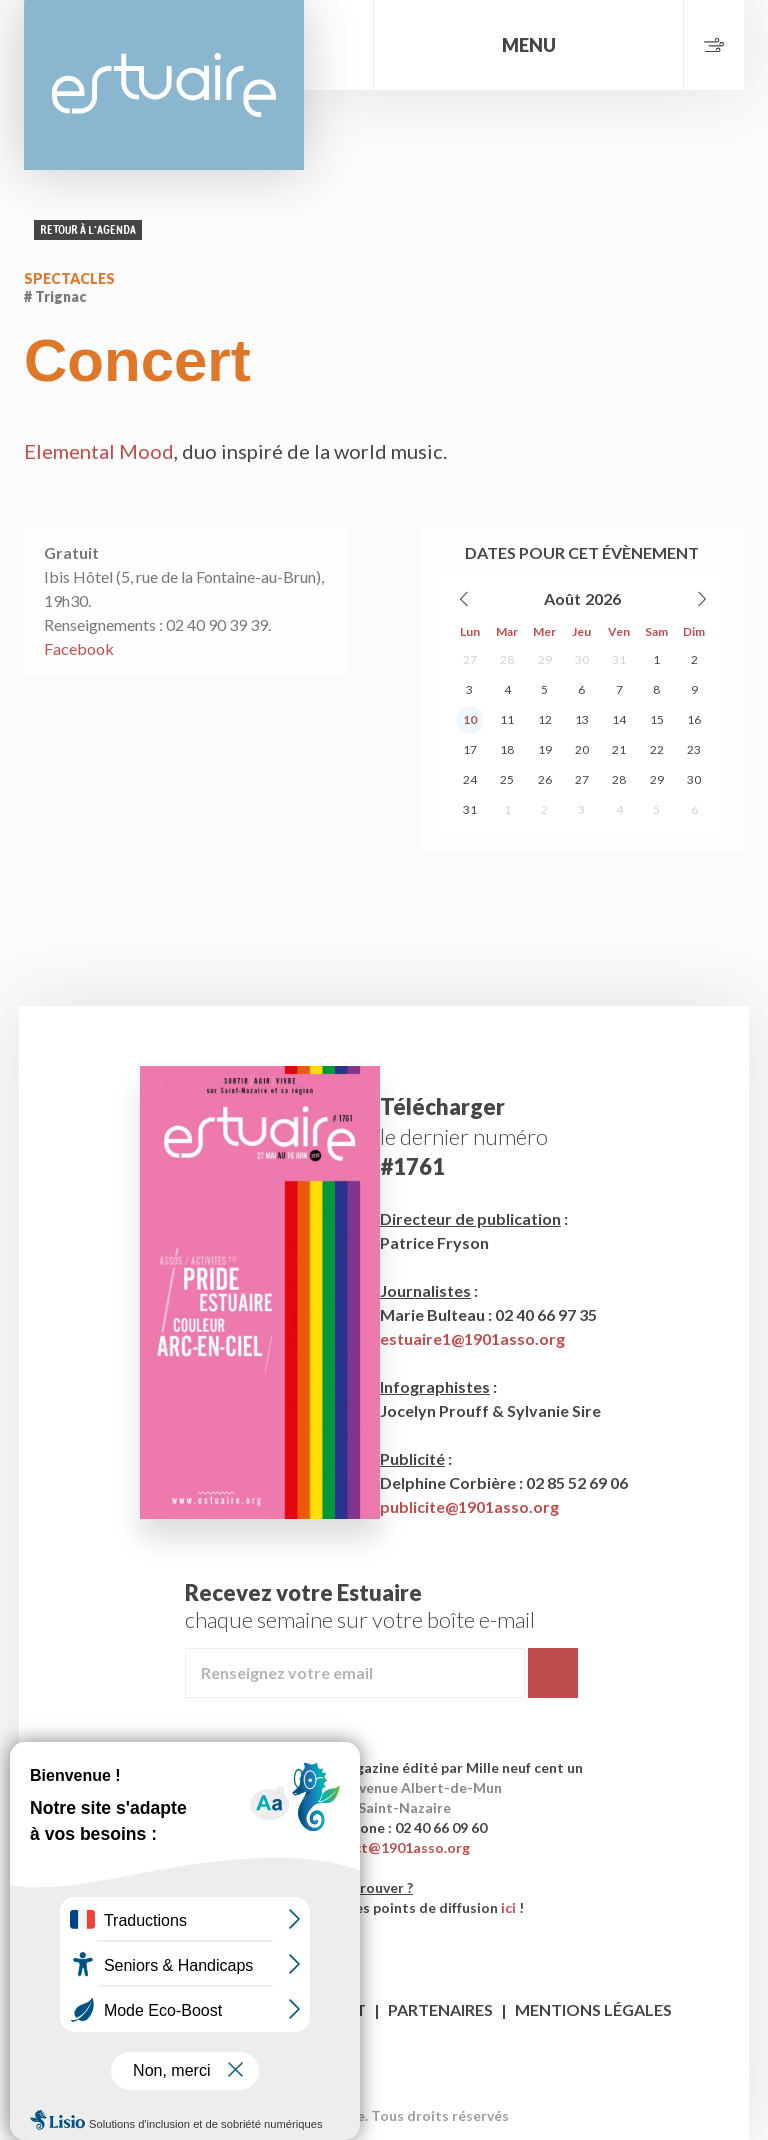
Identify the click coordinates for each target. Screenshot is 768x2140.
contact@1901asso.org (392, 1847)
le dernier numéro (464, 1136)
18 (507, 749)
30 (582, 659)
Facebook (79, 648)
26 (545, 779)
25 (507, 779)
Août (562, 598)
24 (470, 779)
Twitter (403, 2084)
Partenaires (440, 2009)
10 (470, 719)
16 (694, 719)
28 (507, 659)
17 (470, 749)
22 (657, 749)
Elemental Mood (99, 451)
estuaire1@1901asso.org (472, 1338)
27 (470, 659)
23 (694, 749)
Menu (529, 45)
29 (545, 659)
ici (508, 1907)
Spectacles (69, 278)
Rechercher (339, 45)
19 (545, 749)
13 (582, 719)
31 (619, 659)
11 (507, 719)
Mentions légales (593, 2009)
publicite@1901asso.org (469, 1506)
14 (619, 719)
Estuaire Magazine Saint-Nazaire (164, 85)
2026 (603, 598)
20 (582, 749)
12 (545, 719)
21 (619, 749)
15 (657, 719)
